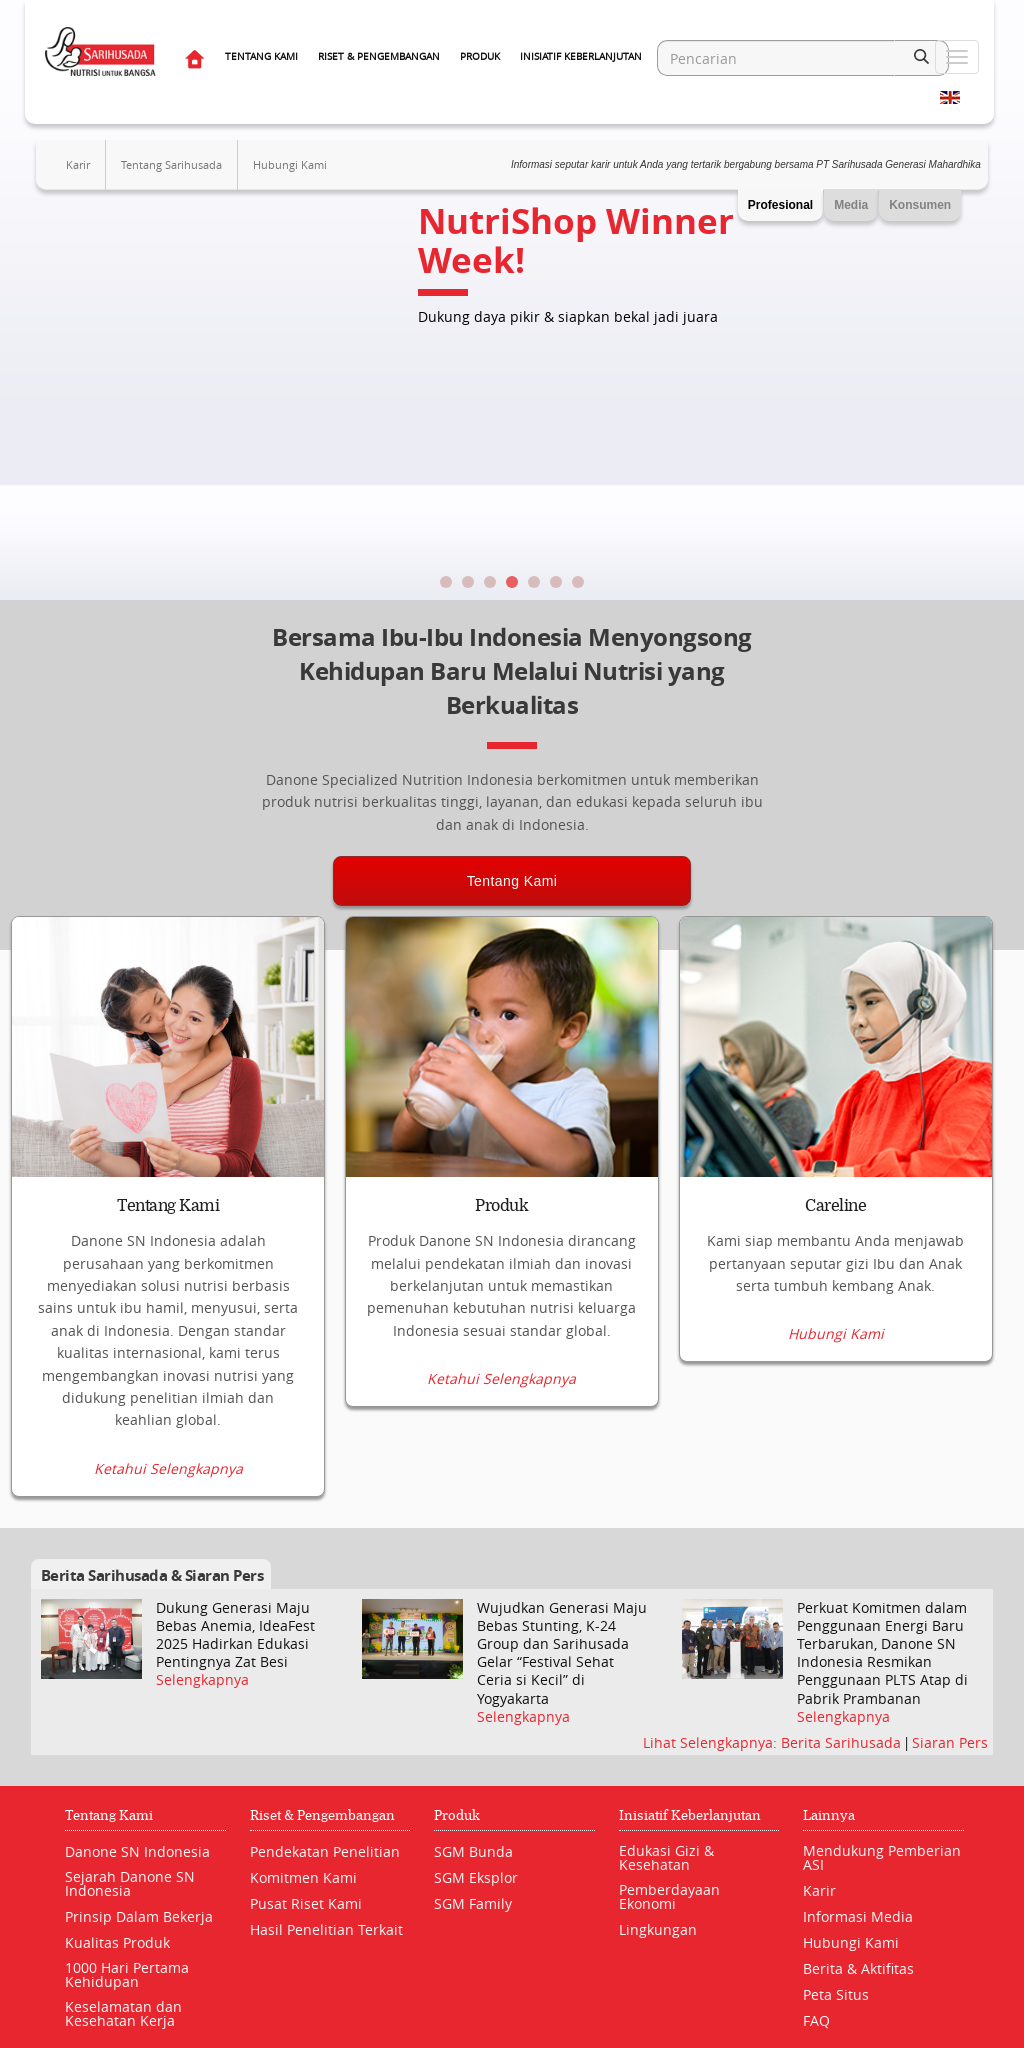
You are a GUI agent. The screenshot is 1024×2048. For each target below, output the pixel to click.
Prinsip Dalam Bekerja (139, 1916)
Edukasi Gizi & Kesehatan (666, 1857)
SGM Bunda (473, 1851)
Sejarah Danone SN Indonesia (130, 1883)
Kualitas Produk (117, 1942)
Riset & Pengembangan (379, 56)
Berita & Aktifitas (858, 1968)
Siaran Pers (950, 1742)
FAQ (816, 2020)
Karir (78, 164)
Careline (835, 1206)
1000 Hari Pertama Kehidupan (127, 1974)
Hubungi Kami (290, 164)
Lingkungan (658, 1929)
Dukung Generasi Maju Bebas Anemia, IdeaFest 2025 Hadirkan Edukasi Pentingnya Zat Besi (235, 1635)
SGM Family (473, 1903)
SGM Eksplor (476, 1877)
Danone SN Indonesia (137, 1851)
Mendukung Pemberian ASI (882, 1857)
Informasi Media (858, 1916)
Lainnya (829, 1815)
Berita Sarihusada (843, 1742)
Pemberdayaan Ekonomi (669, 1896)
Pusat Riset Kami (306, 1903)
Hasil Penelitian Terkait (326, 1929)
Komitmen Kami (303, 1877)
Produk (480, 56)
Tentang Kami (261, 56)
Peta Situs (836, 1994)
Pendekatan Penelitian (325, 1851)
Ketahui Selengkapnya (168, 1469)
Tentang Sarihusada (171, 164)
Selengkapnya (202, 1681)
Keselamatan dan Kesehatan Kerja (123, 2013)
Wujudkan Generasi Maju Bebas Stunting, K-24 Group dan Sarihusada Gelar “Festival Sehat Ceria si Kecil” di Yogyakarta (562, 1653)
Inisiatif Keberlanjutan (581, 56)
